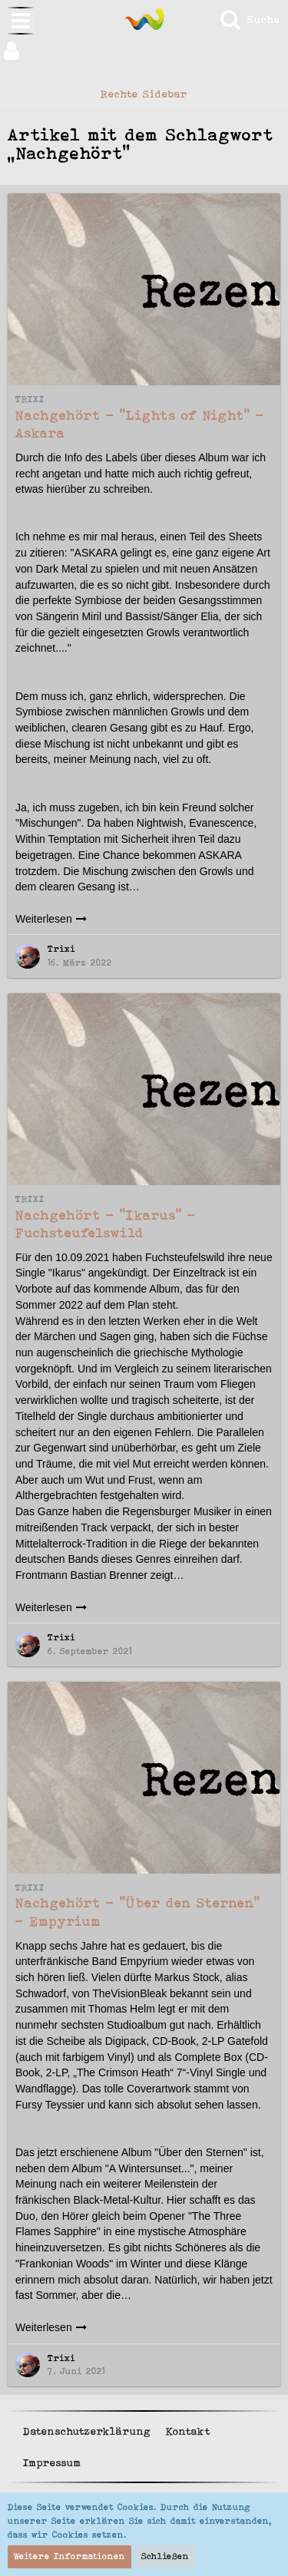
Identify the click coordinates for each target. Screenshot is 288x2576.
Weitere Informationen (69, 2556)
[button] (144, 50)
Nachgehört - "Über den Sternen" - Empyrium (137, 1911)
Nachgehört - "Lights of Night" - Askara (139, 424)
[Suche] (249, 19)
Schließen (165, 2556)
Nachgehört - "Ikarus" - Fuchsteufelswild (105, 1223)
